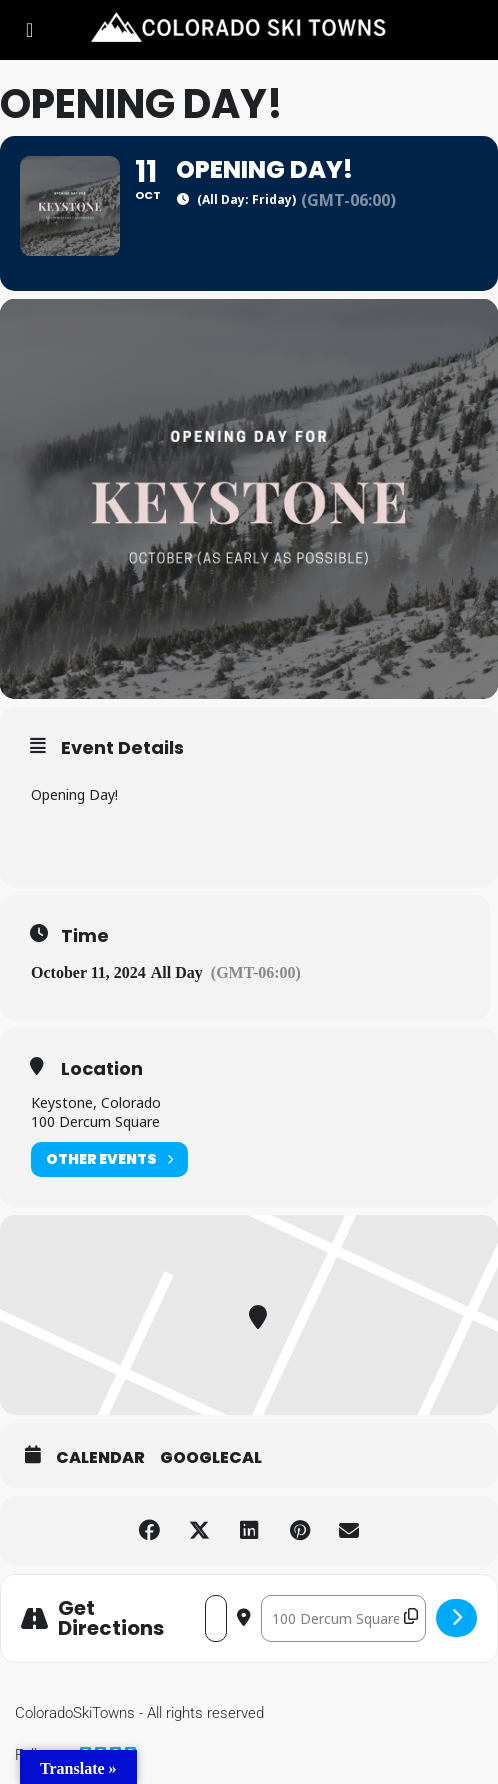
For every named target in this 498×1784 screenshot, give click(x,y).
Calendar (100, 1458)
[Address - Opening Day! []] (216, 1618)
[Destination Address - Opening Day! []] (343, 1618)
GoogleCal (211, 1458)
